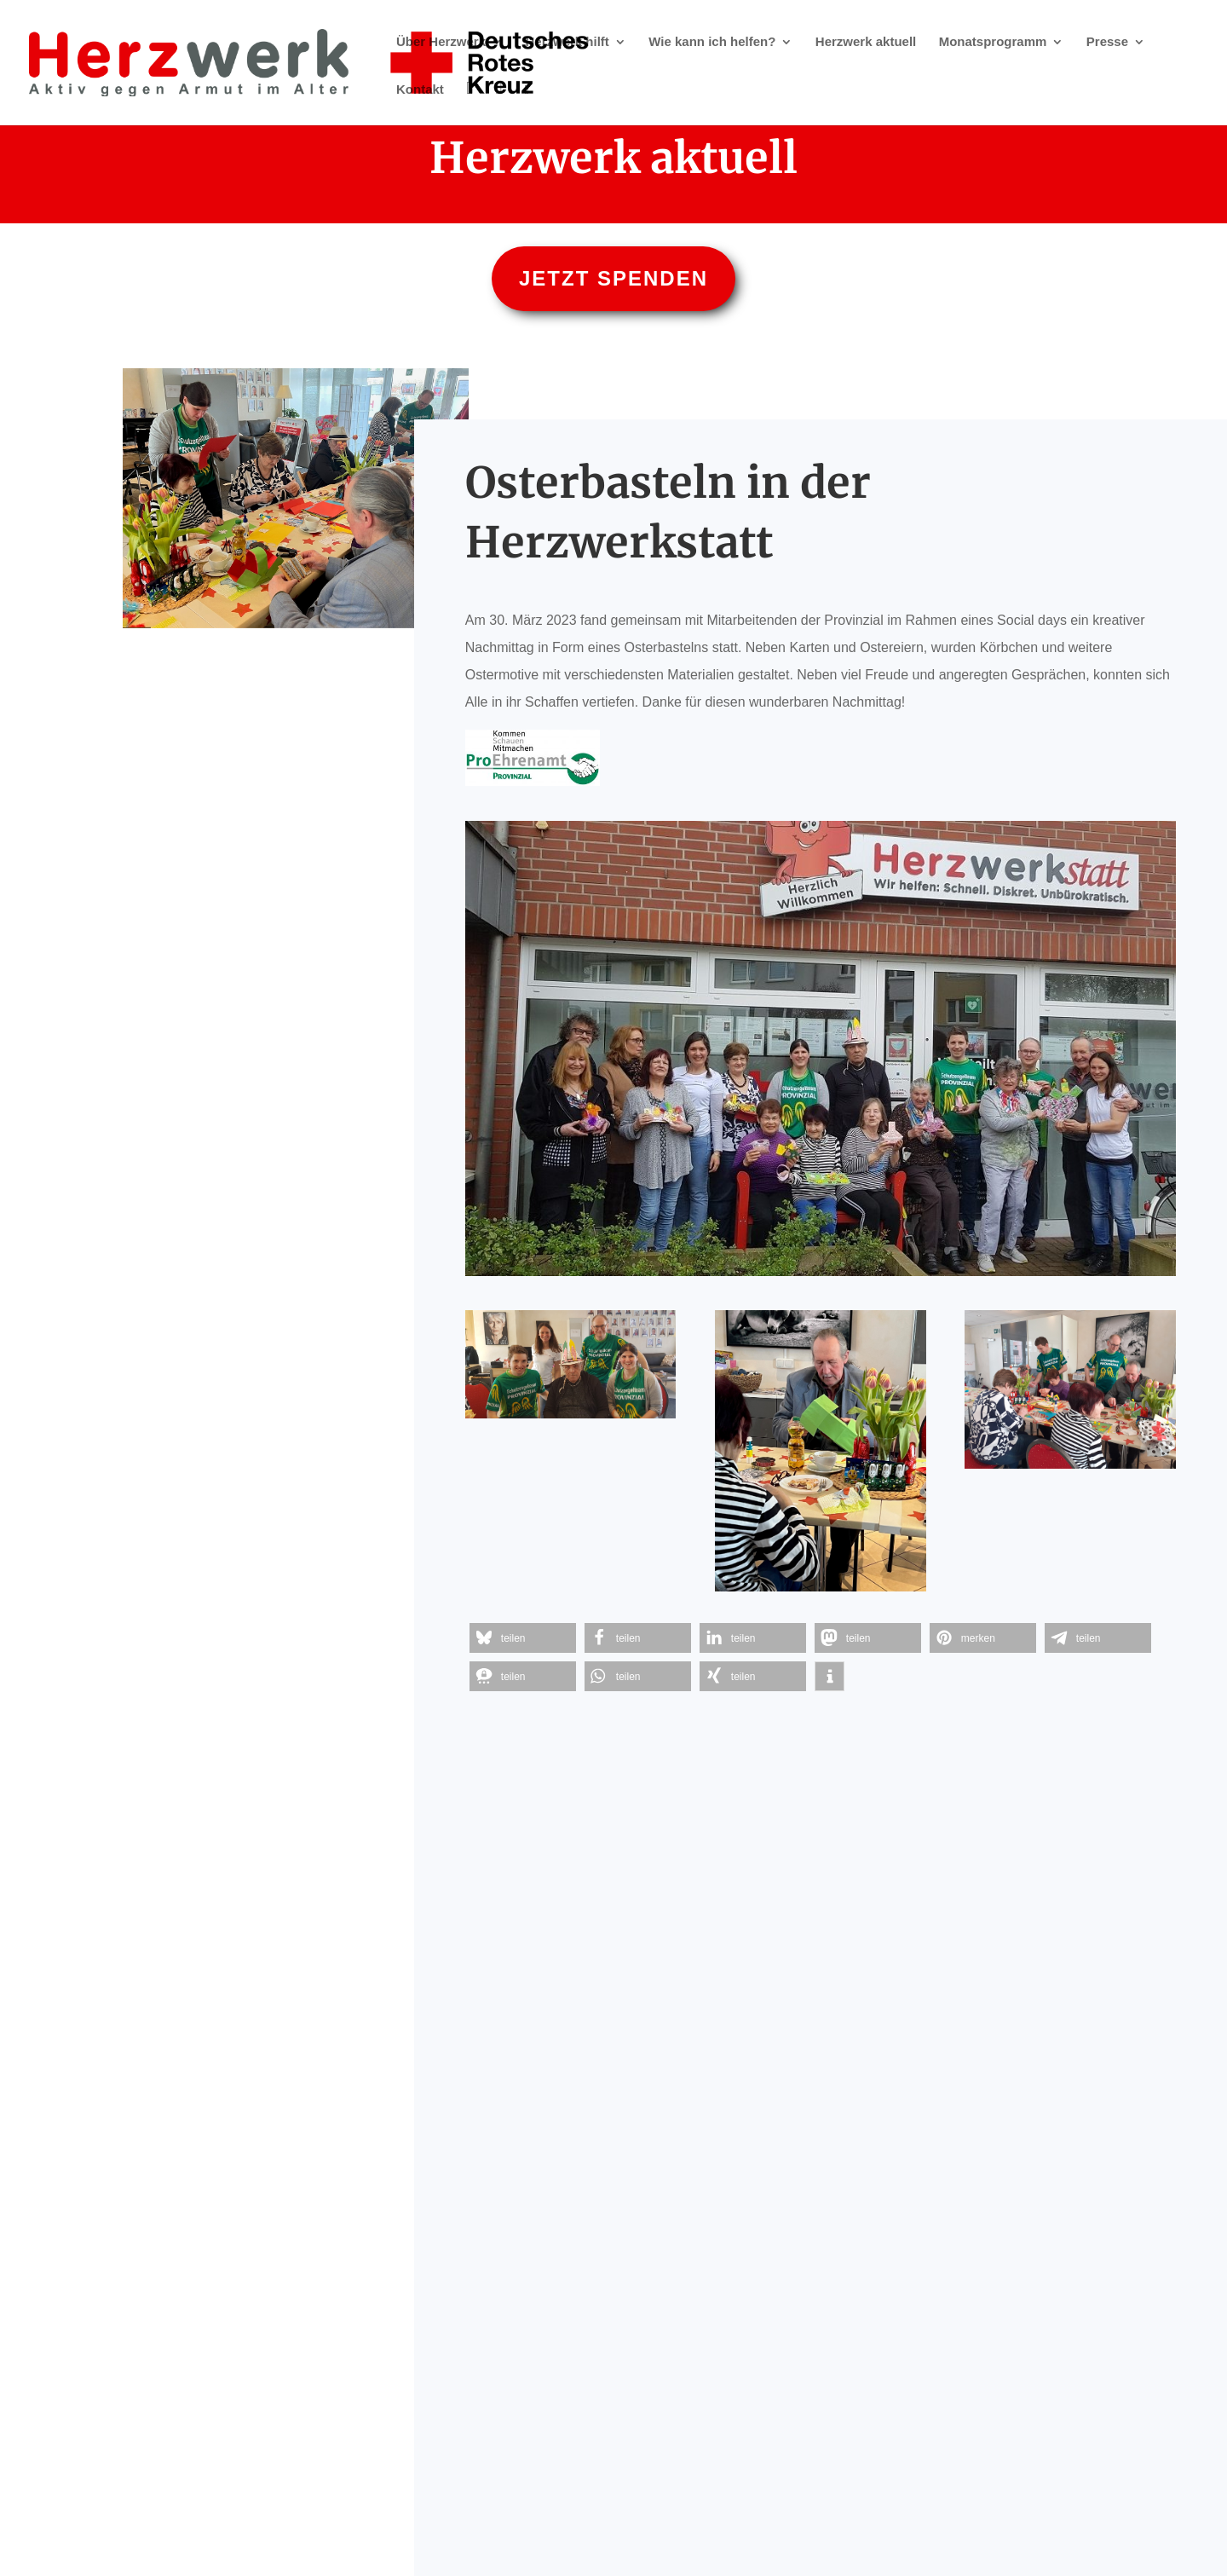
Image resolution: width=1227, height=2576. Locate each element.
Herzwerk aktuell (865, 42)
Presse (1107, 42)
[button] (522, 1638)
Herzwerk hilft (567, 42)
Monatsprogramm (993, 42)
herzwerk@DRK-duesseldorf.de (837, 2490)
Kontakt (420, 90)
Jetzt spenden (613, 278)
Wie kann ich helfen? (711, 42)
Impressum (567, 2517)
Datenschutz (655, 2517)
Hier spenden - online (613, 2183)
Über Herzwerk (441, 42)
